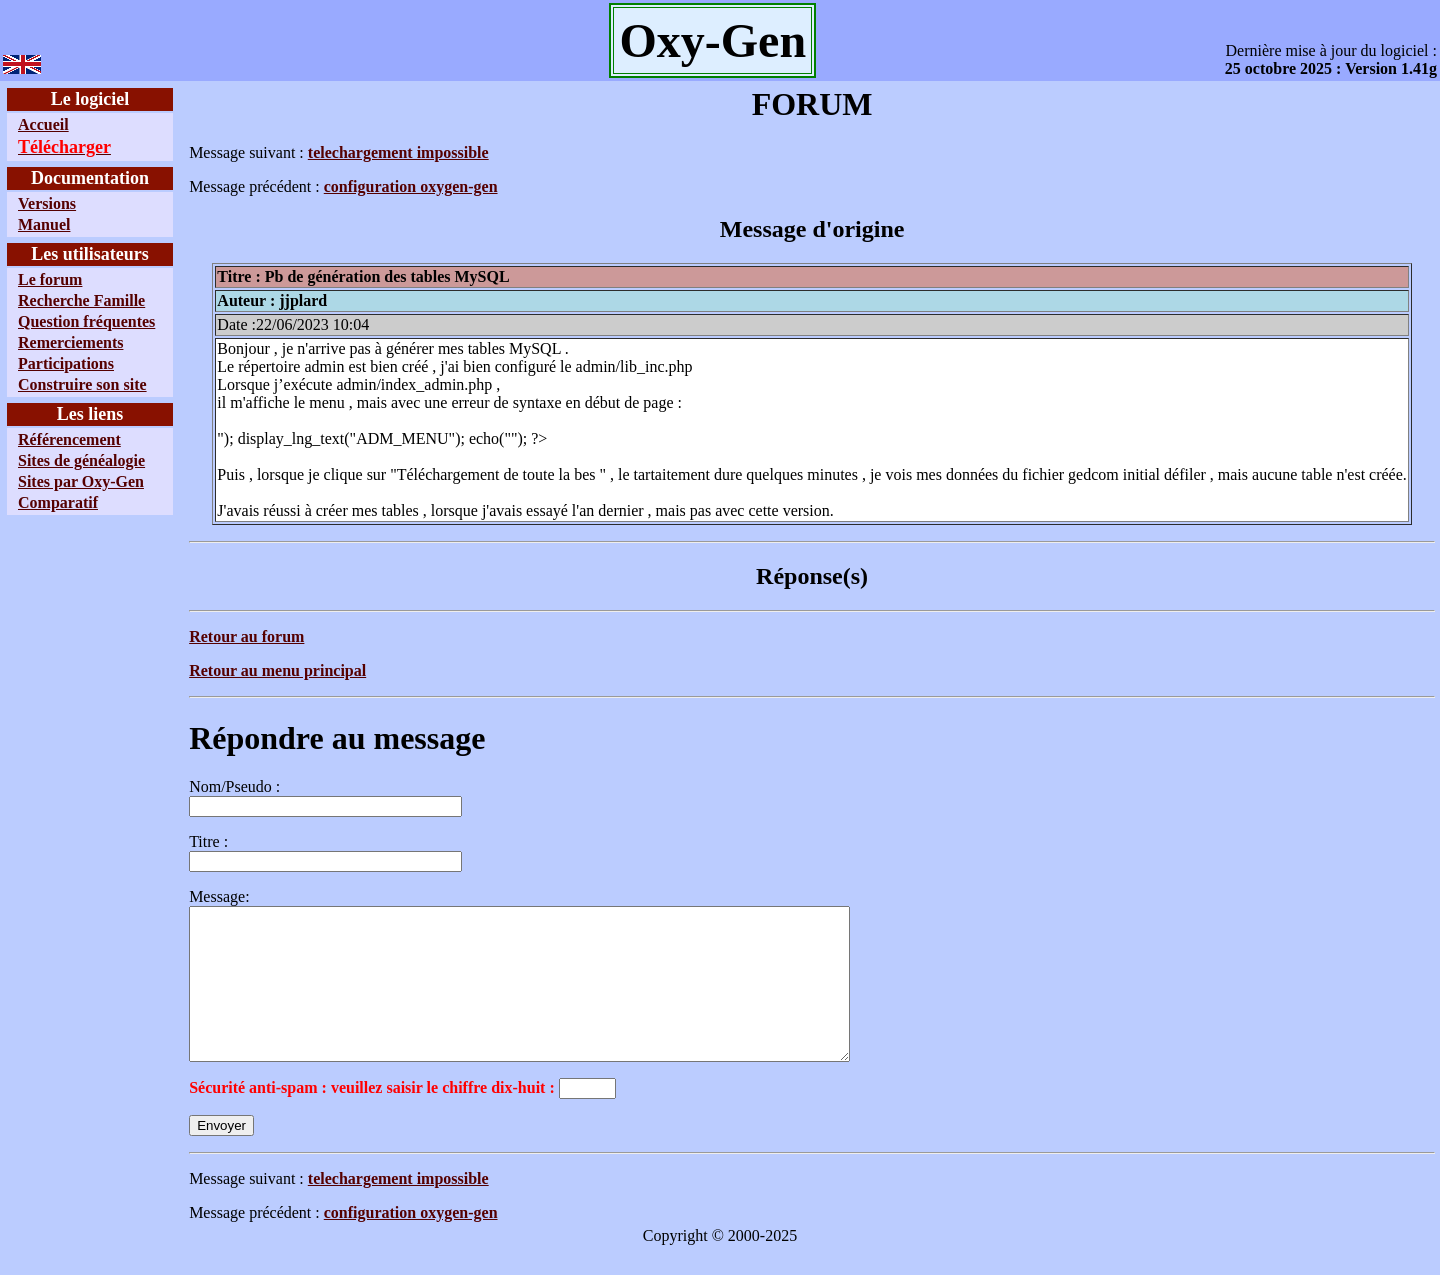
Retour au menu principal (277, 670)
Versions (47, 203)
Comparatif (58, 502)
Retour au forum (246, 636)
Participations (66, 363)
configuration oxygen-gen (411, 186)
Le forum (50, 279)
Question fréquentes (86, 321)
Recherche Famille (81, 300)
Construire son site (82, 384)
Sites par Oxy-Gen (81, 481)
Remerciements (70, 342)
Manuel (44, 224)
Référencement (69, 439)
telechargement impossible (398, 152)
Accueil (43, 124)
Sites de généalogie (81, 460)
